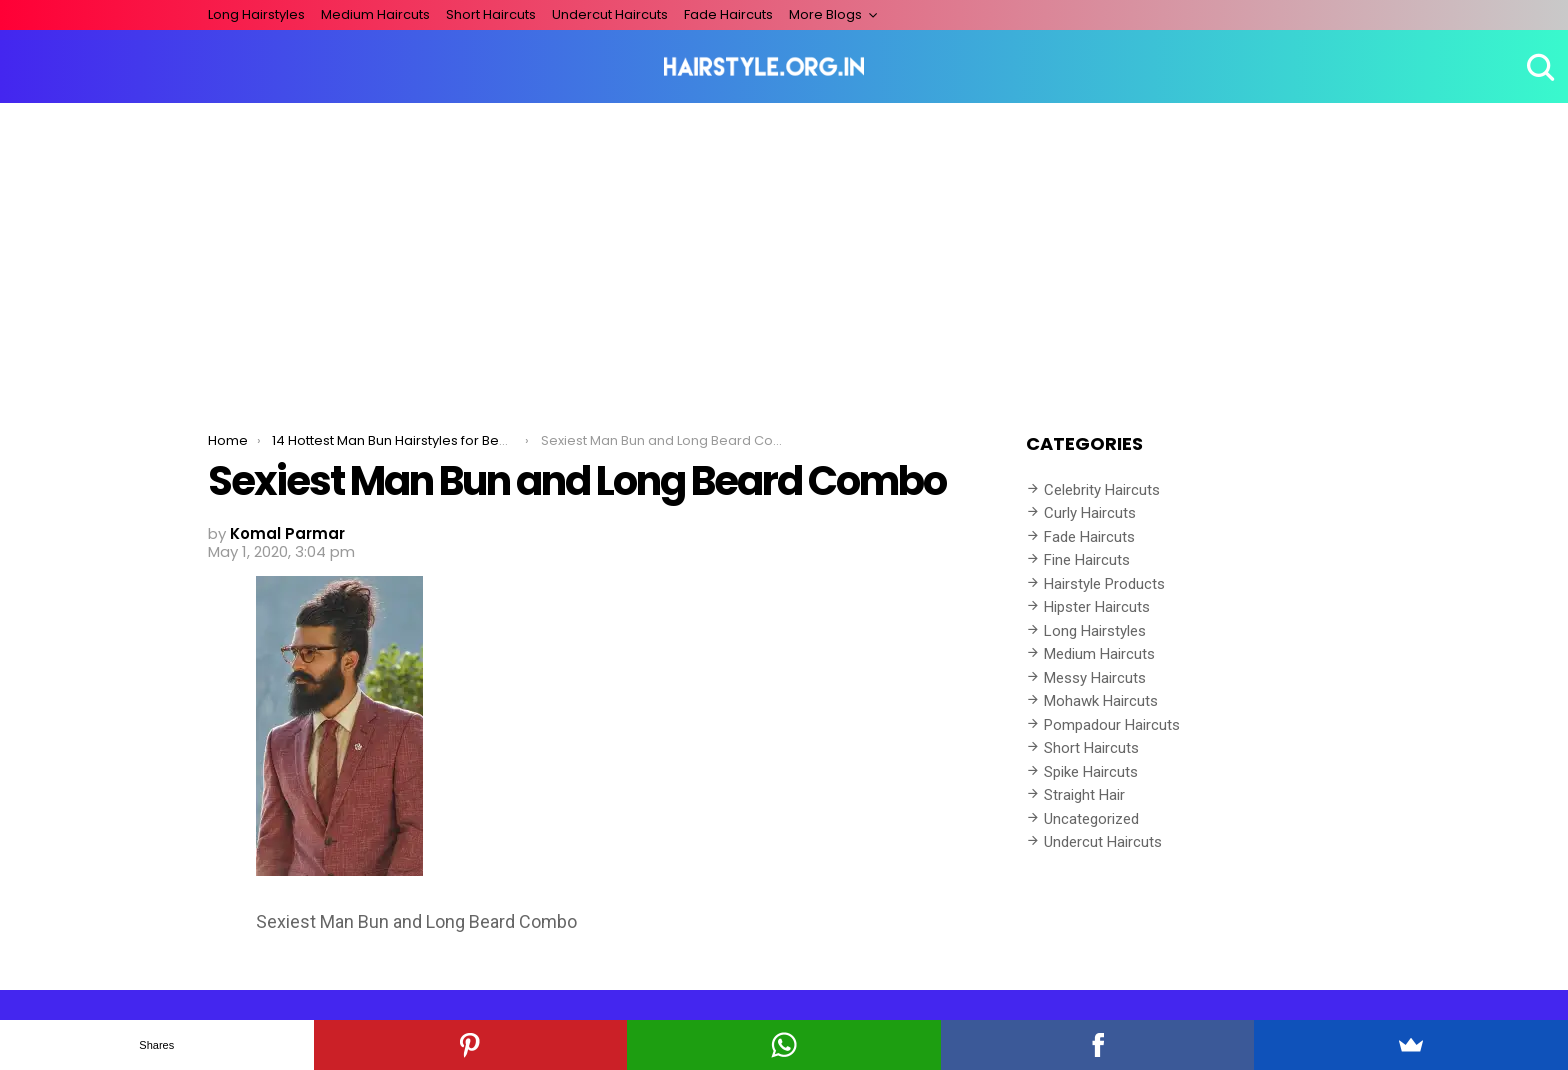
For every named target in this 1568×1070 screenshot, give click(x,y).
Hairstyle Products (1104, 584)
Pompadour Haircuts (1112, 725)
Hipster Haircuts (1097, 607)
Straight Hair (1084, 795)
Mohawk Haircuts (1101, 701)
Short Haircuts (491, 14)
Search (1538, 67)
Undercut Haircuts (610, 14)
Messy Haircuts (1095, 678)
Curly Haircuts (1090, 513)
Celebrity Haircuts (1102, 490)
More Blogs (825, 14)
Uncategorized (1091, 819)
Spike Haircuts (1091, 772)
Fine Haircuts (1087, 560)
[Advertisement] (784, 253)
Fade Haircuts (728, 14)
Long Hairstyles (256, 14)
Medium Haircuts (375, 14)
